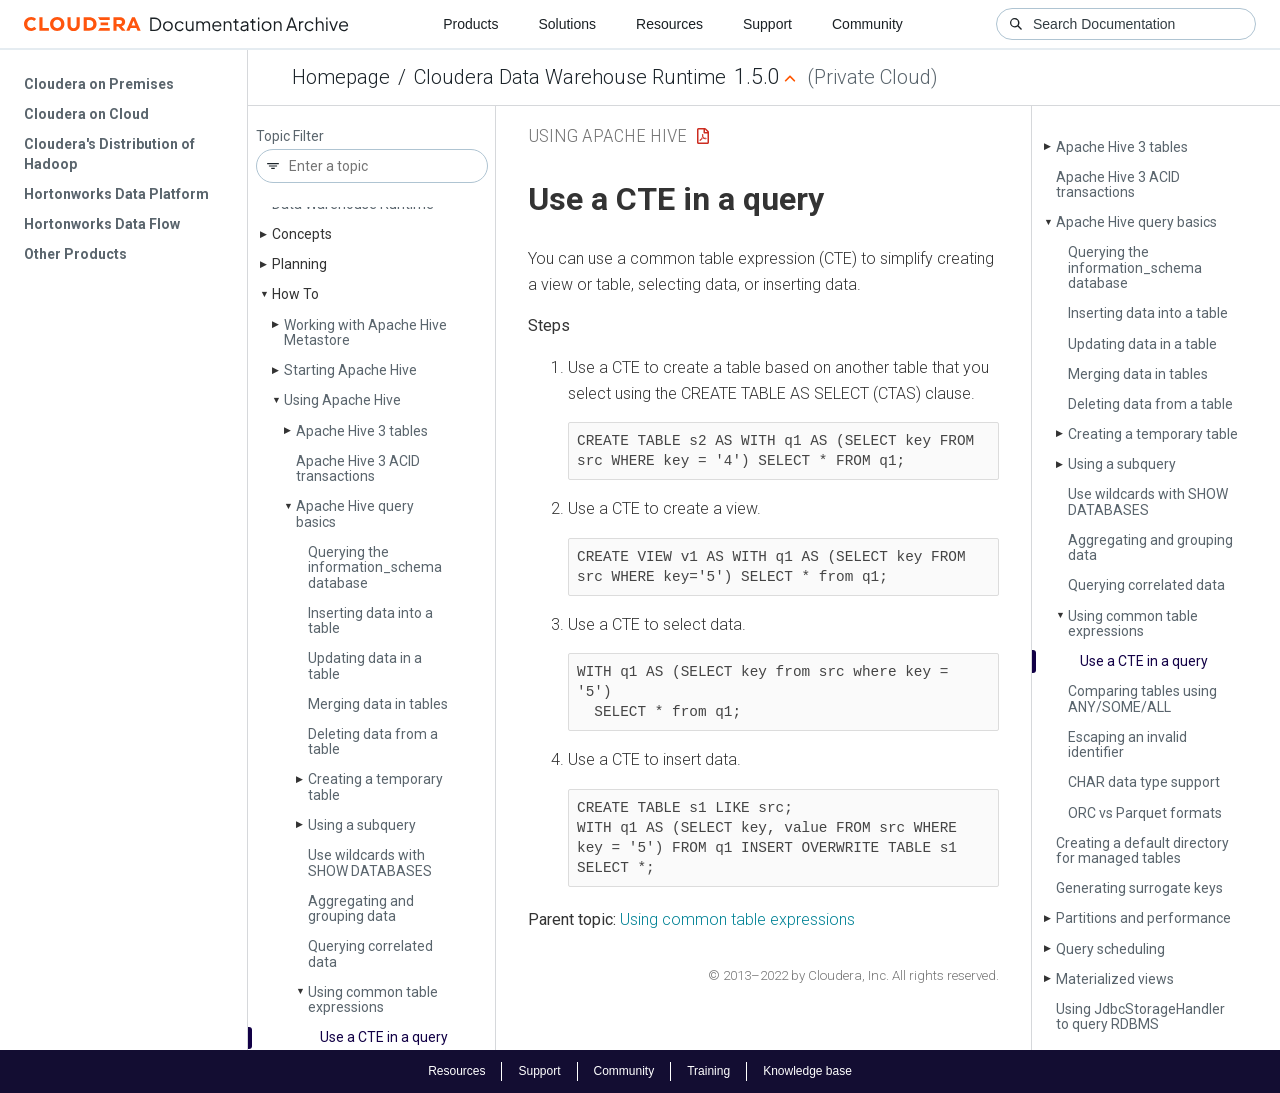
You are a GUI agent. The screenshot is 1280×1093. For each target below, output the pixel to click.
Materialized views (1115, 979)
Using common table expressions (373, 999)
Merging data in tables (378, 704)
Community (867, 24)
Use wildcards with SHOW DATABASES (370, 862)
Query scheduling (1110, 949)
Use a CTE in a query (384, 1037)
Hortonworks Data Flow (102, 224)
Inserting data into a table (370, 620)
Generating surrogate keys (1139, 888)
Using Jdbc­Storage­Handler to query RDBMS (1140, 1016)
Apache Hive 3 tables (362, 431)
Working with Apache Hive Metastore (365, 332)
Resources (669, 24)
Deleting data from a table (373, 741)
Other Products (75, 254)
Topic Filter (290, 136)
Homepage (341, 77)
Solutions (567, 24)
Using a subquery (362, 825)
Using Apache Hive (342, 400)
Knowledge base (807, 1071)
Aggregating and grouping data (361, 908)
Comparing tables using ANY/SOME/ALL (1142, 698)
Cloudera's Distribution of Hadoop (109, 154)
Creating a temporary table (375, 786)
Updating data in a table (365, 665)
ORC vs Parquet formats (1145, 813)
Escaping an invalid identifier (1127, 744)
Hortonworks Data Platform (116, 194)
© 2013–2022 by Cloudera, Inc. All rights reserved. (853, 975)
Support (767, 24)
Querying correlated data (370, 953)
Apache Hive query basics (355, 513)
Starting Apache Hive (350, 370)
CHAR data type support (1144, 782)
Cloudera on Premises (99, 84)
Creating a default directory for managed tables (1142, 850)
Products (470, 24)
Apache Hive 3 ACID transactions (358, 468)
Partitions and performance (1143, 918)
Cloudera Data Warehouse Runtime (570, 77)
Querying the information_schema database (375, 567)
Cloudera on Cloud (86, 114)
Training (708, 1071)
